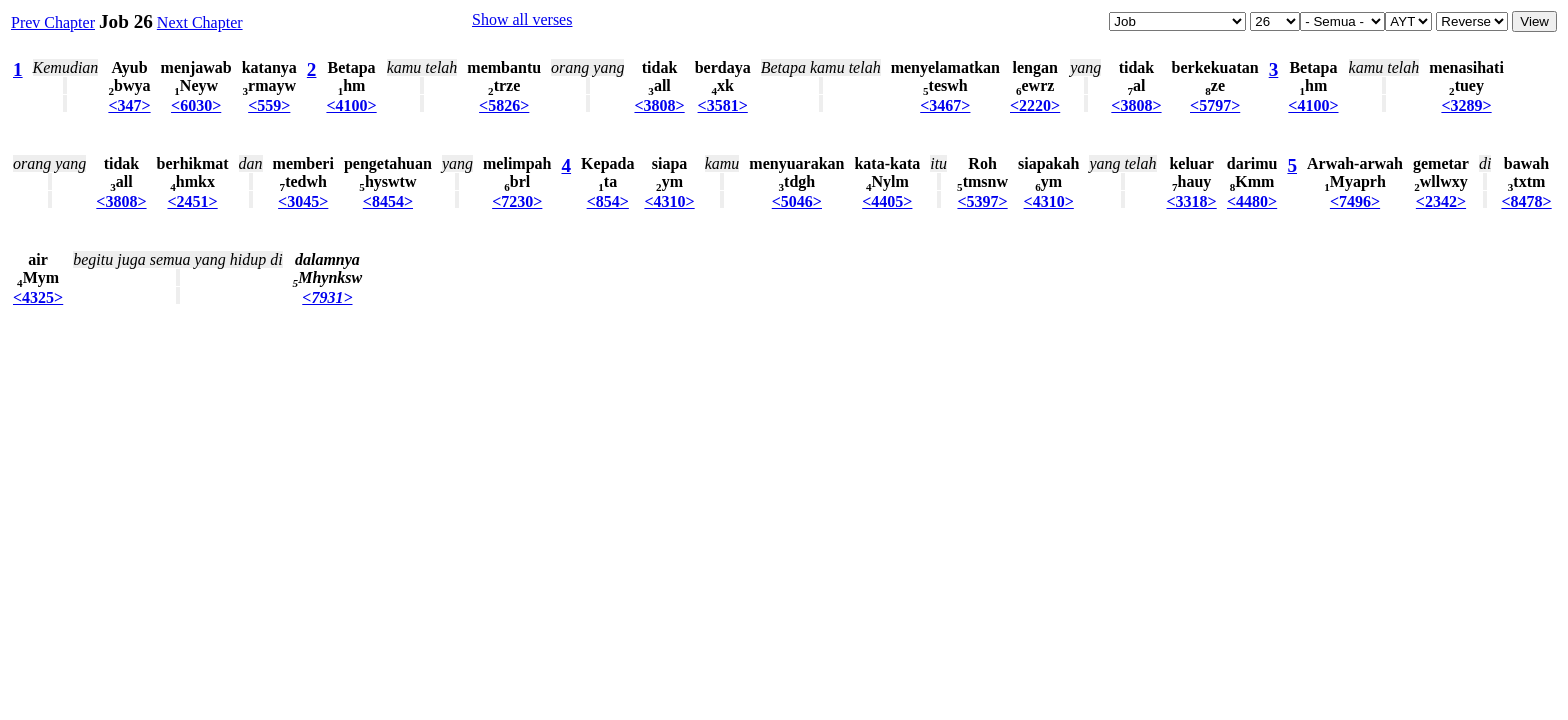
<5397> (982, 201)
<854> (608, 201)
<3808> (659, 105)
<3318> (1192, 201)
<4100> (351, 105)
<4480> (1252, 201)
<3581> (723, 105)
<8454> (388, 201)
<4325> (38, 297)
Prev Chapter (53, 22)
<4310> (669, 201)
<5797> (1215, 105)
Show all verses (522, 19)
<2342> (1441, 201)
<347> (129, 105)
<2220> (1035, 105)
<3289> (1466, 105)
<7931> (327, 297)
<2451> (192, 201)
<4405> (887, 201)
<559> (269, 105)
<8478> (1526, 201)
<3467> (945, 105)
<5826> (504, 105)
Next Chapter (200, 22)
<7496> (1355, 201)
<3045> (303, 201)
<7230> (517, 201)
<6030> (196, 105)
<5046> (797, 201)
